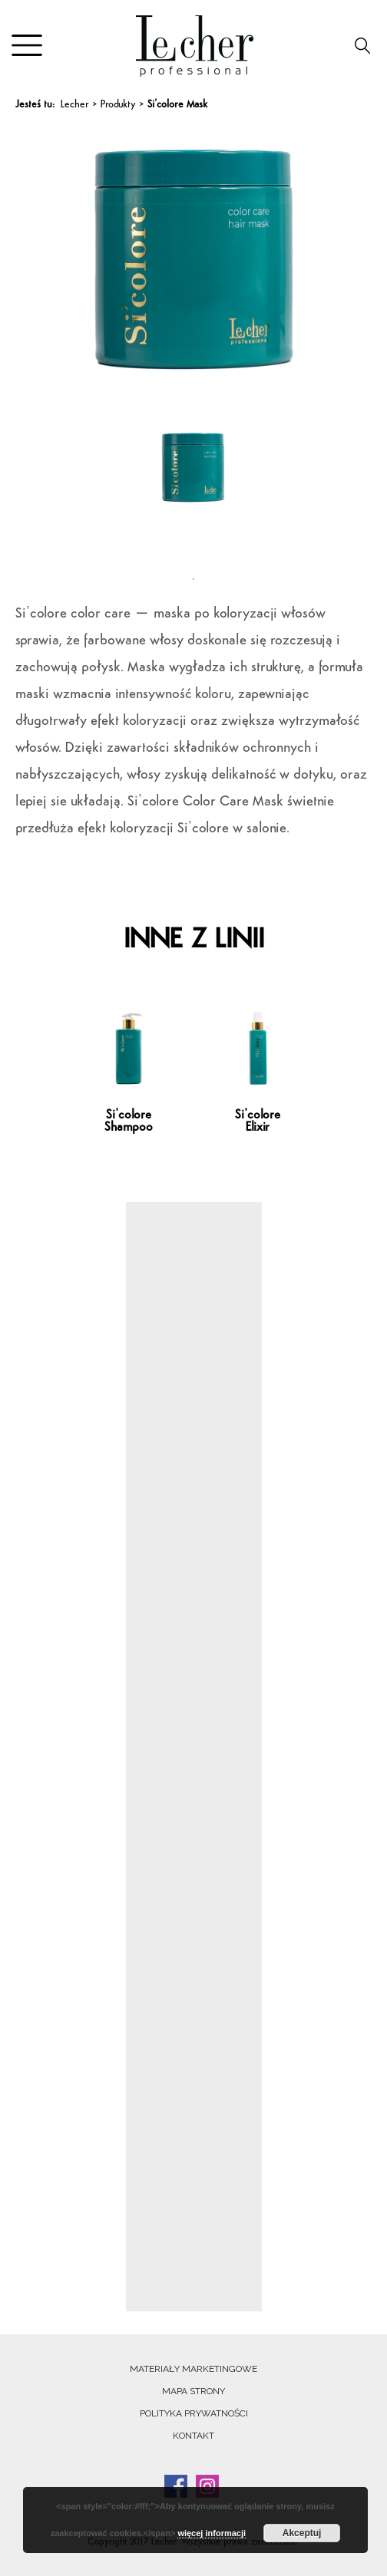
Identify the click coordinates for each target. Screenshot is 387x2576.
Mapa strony (193, 2391)
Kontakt (193, 2435)
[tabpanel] (193, 491)
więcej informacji (211, 2533)
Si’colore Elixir (257, 1121)
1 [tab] (193, 579)
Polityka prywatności (194, 2413)
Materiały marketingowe (193, 2369)
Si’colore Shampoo (128, 1121)
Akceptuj (302, 2533)
